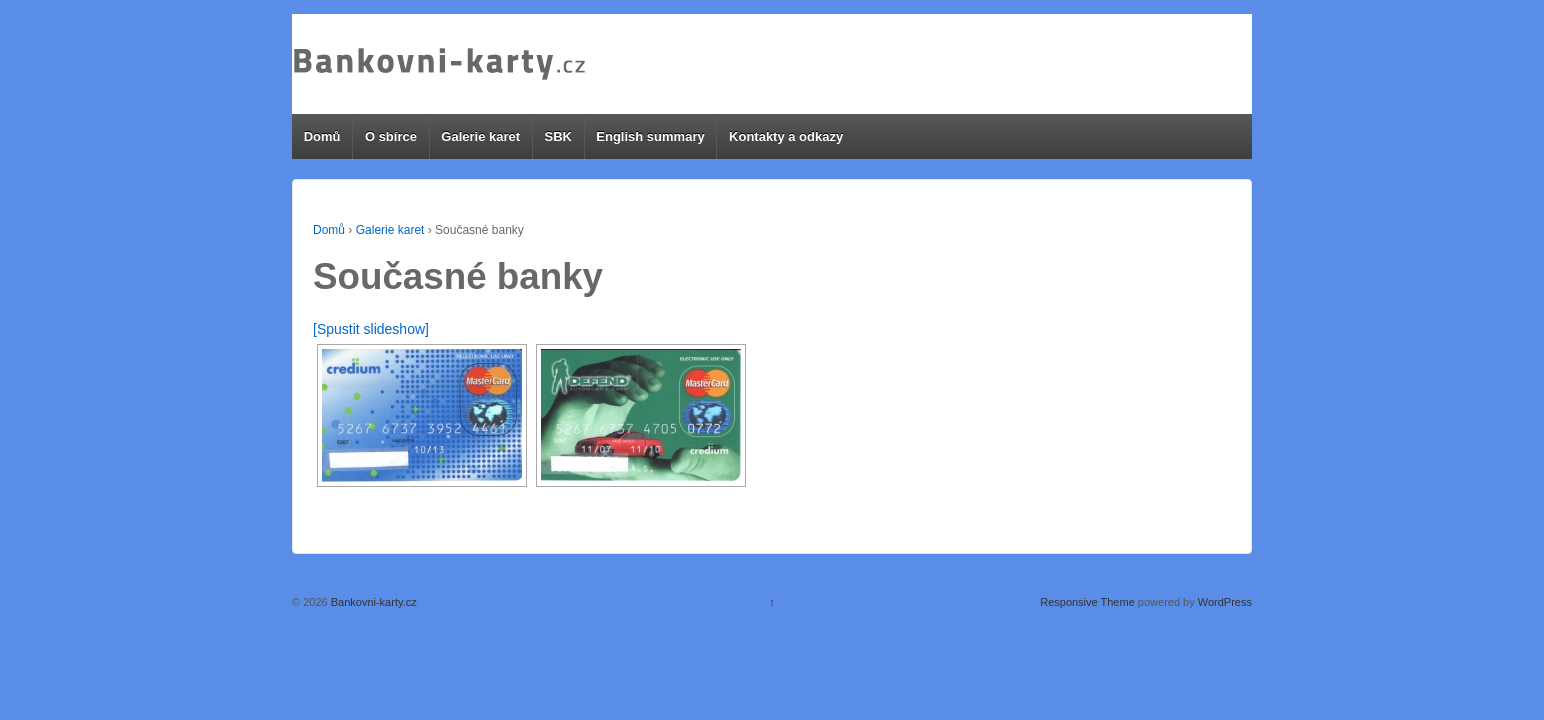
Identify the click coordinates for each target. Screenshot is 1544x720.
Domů (322, 136)
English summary (650, 136)
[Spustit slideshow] (371, 329)
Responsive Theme (1087, 602)
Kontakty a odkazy (786, 136)
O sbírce (391, 136)
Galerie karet (480, 136)
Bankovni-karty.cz (372, 602)
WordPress (1225, 602)
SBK (557, 136)
